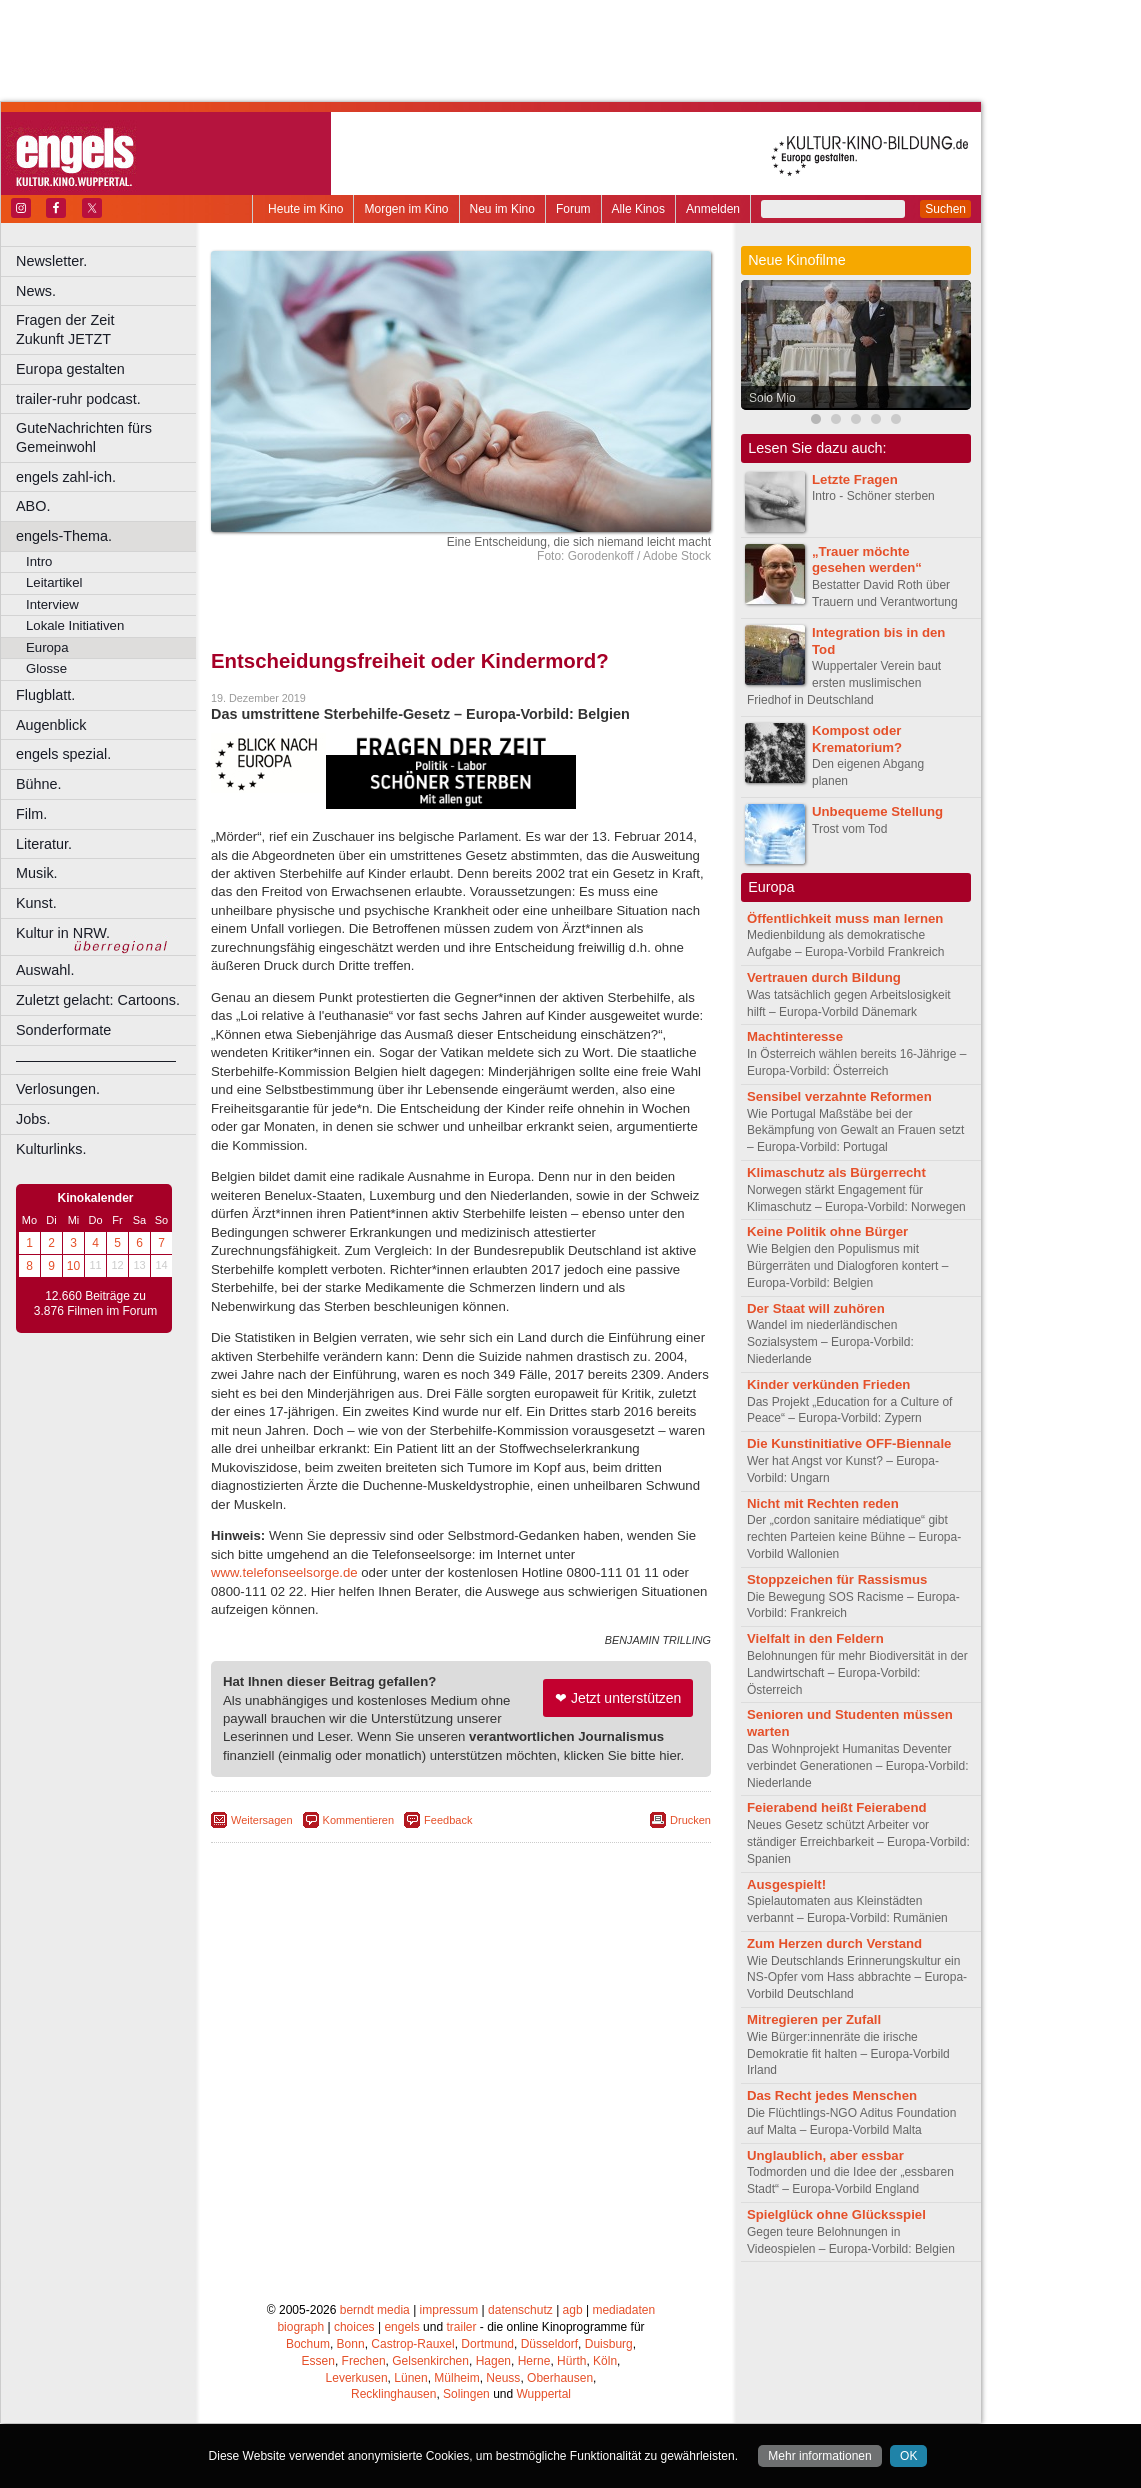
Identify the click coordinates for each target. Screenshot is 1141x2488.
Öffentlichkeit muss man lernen (845, 918)
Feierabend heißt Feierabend (837, 1807)
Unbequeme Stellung (877, 811)
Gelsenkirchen (430, 2361)
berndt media (375, 2310)
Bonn (351, 2344)
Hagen (493, 2361)
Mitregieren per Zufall (814, 2019)
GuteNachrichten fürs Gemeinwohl (84, 437)
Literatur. (44, 844)
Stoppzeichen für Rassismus (837, 1579)
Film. (31, 814)
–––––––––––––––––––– (96, 1060)
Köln (605, 2361)
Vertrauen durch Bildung (824, 977)
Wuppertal (544, 2394)
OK (908, 2456)
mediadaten (623, 2310)
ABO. (33, 506)
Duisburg (609, 2344)
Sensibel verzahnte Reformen (839, 1096)
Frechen (364, 2361)
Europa (47, 647)
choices (354, 2327)
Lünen (410, 2378)
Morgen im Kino (406, 209)
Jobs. (33, 1119)
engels (401, 2327)
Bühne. (39, 784)
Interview (52, 604)
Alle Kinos (638, 209)
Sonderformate (63, 1030)
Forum (573, 209)
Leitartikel (54, 582)
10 (73, 1266)
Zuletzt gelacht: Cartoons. (98, 1000)
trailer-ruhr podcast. (78, 399)
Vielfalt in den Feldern (815, 1638)
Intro (39, 561)
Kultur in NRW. (63, 933)
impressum (449, 2310)
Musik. (37, 873)
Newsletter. (51, 261)
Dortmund (487, 2344)
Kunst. (36, 903)
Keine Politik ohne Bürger (827, 1231)
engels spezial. (63, 754)
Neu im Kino (502, 209)
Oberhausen (560, 2378)
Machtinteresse (795, 1036)
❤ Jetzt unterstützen (618, 1698)
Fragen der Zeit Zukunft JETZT (108, 329)
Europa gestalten (70, 369)
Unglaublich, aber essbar (825, 2155)
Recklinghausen (393, 2394)
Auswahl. (45, 970)
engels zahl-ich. (66, 477)
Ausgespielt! (786, 1884)
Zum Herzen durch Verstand (834, 1943)
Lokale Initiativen (75, 625)
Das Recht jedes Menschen (832, 2095)
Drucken (690, 1820)
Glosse (46, 668)
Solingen (466, 2394)
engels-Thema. (64, 536)
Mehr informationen (819, 2456)
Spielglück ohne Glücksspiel (836, 2214)
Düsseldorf (549, 2344)
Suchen (945, 209)
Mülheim (456, 2378)
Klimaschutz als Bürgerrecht (836, 1172)
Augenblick (51, 725)
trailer (461, 2327)
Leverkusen (357, 2378)
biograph (300, 2327)
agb (573, 2310)
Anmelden (713, 209)
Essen (318, 2361)
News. (36, 291)
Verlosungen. (58, 1089)
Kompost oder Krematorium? (857, 739)
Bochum (308, 2344)
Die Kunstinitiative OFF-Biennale (849, 1443)
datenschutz (520, 2310)
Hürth (571, 2361)
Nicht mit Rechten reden (823, 1503)
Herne (534, 2361)
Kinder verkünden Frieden (828, 1384)
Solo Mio (772, 398)
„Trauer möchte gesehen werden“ (867, 560)
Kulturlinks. (51, 1149)
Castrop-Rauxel (412, 2344)
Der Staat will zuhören (816, 1308)
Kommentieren (359, 1820)
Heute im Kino (305, 209)
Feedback (448, 1820)
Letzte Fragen (855, 479)
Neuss (503, 2378)
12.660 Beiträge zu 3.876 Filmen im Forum (95, 1304)
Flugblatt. (45, 695)
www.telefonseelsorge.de (284, 1572)
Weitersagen (262, 1820)
